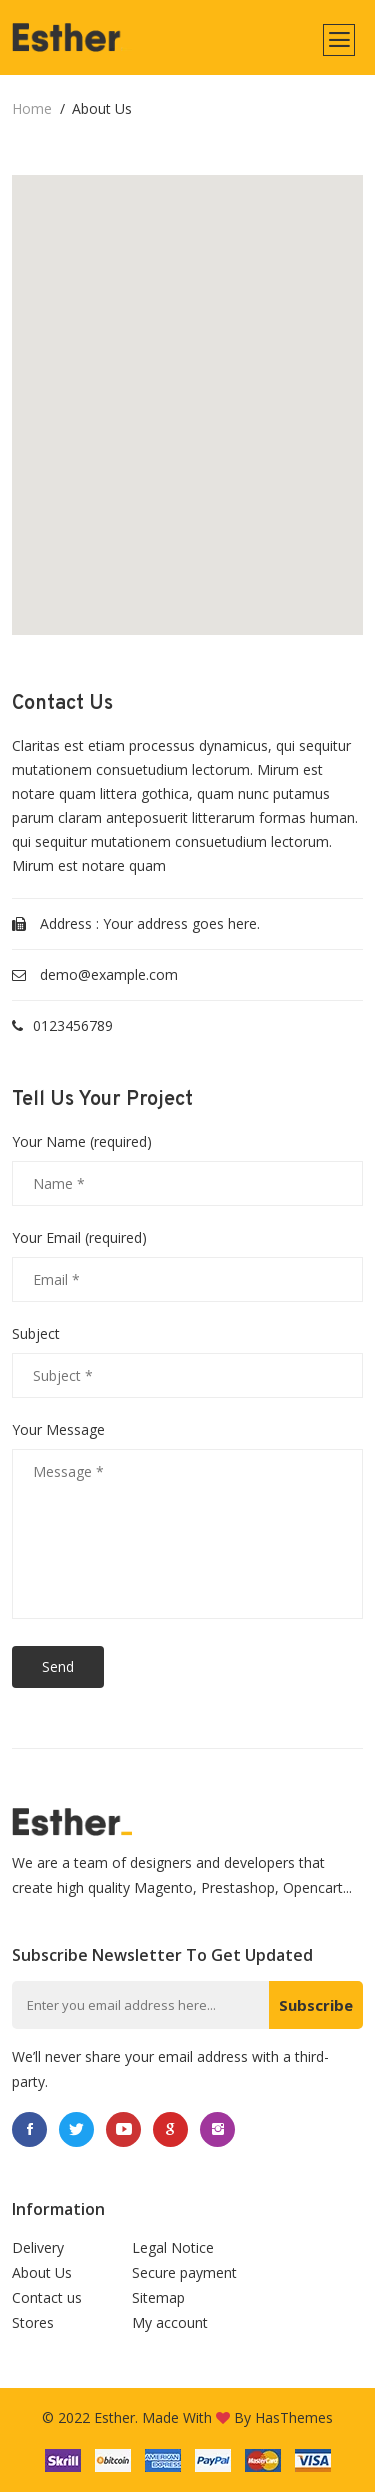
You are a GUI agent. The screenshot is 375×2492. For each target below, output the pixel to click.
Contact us (47, 2297)
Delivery (38, 2247)
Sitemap (158, 2297)
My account (170, 2322)
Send (58, 1666)
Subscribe (316, 2005)
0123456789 (73, 1025)
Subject (36, 1334)
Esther (114, 2417)
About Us (42, 2272)
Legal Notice (173, 2247)
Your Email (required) (79, 1238)
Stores (33, 2322)
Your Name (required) (82, 1142)
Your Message (58, 1430)
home (32, 108)
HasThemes (294, 2417)
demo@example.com (109, 974)
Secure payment (184, 2272)
